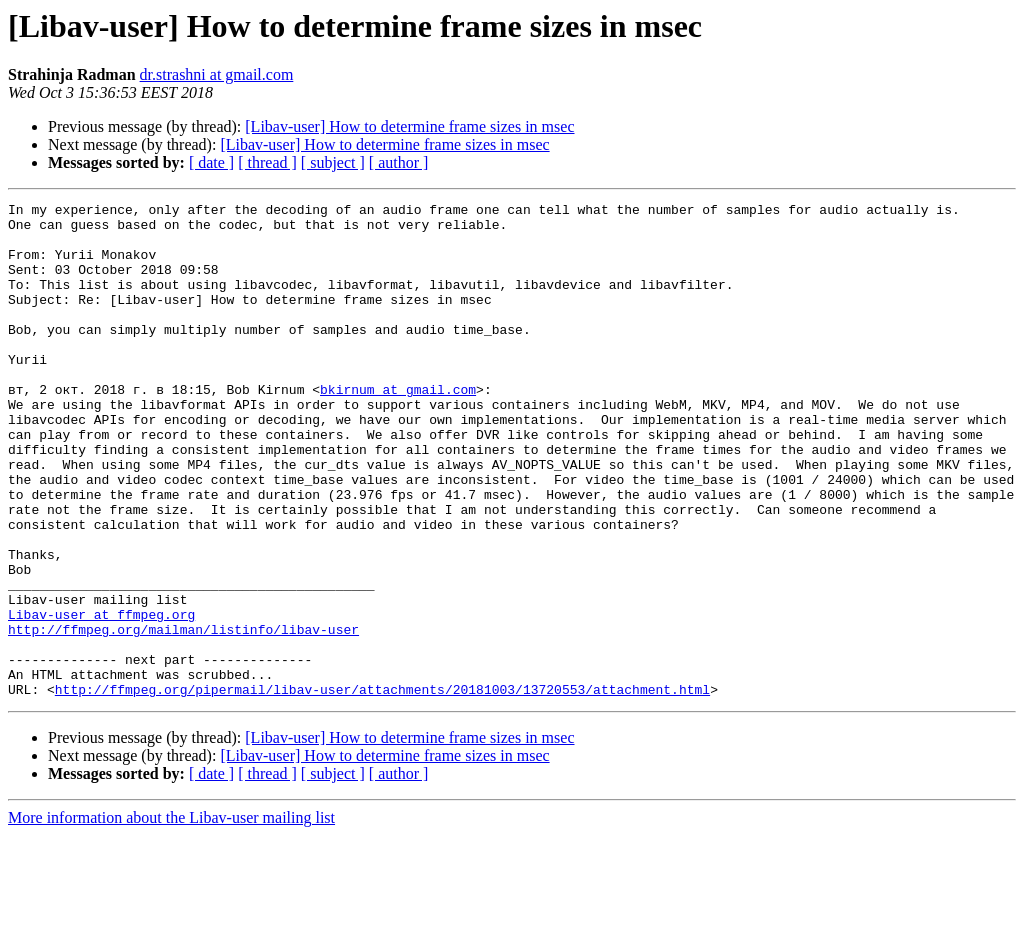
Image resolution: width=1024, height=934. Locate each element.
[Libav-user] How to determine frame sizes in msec (409, 126)
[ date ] (211, 162)
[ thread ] (267, 162)
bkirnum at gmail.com (398, 428)
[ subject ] (333, 162)
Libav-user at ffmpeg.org (101, 698)
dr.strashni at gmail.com (217, 74)
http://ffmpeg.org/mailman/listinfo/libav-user (183, 716)
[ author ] (399, 162)
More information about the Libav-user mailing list (171, 916)
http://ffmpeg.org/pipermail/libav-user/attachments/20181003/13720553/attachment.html (382, 788)
